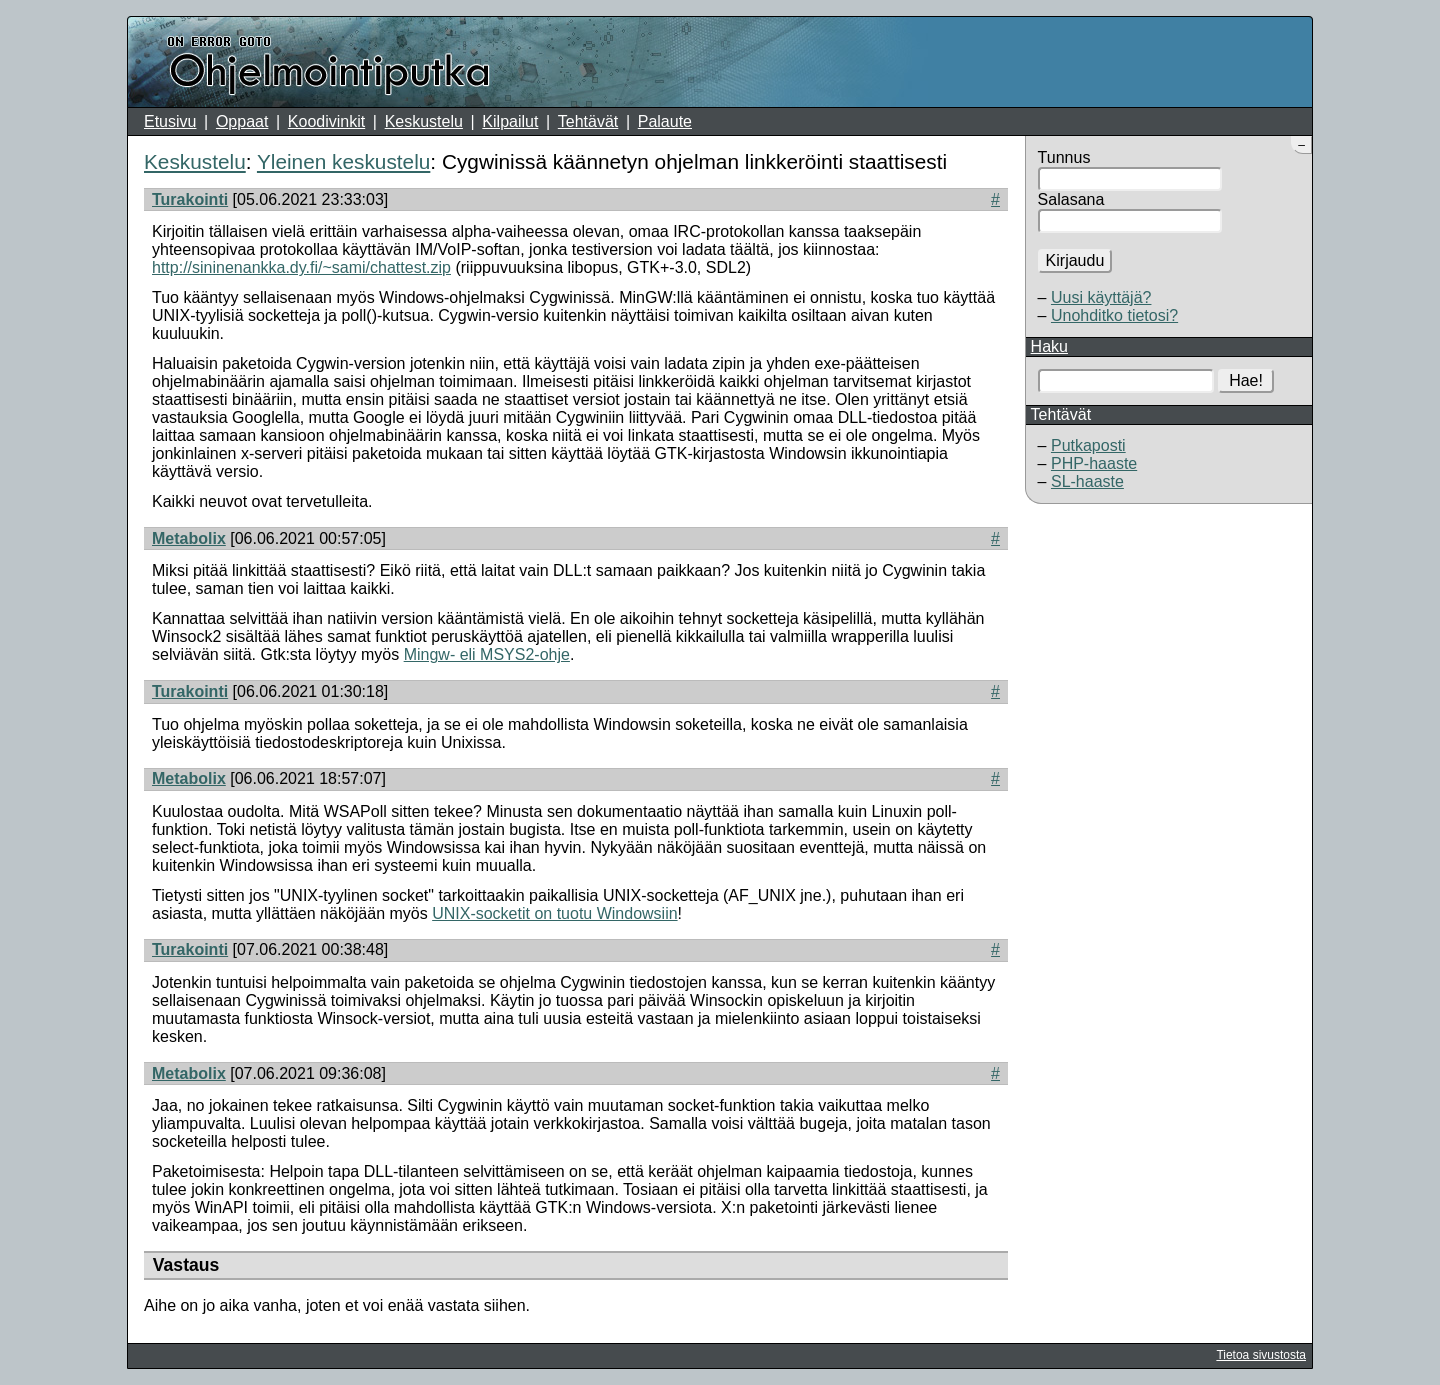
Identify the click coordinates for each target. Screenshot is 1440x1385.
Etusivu (170, 121)
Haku (1049, 346)
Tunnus (1064, 157)
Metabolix (189, 538)
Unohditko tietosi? (1114, 315)
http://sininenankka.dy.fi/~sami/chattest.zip (301, 267)
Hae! (1246, 380)
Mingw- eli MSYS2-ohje (487, 654)
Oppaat (242, 121)
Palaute (665, 121)
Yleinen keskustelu (343, 161)
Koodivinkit (326, 121)
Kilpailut (510, 121)
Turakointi (190, 199)
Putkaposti (1088, 445)
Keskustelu (424, 121)
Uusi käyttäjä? (1101, 297)
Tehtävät (588, 121)
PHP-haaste (1094, 463)
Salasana (1071, 199)
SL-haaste (1087, 481)
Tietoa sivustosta (1261, 1355)
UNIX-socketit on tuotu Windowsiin (554, 913)
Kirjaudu (1075, 260)
